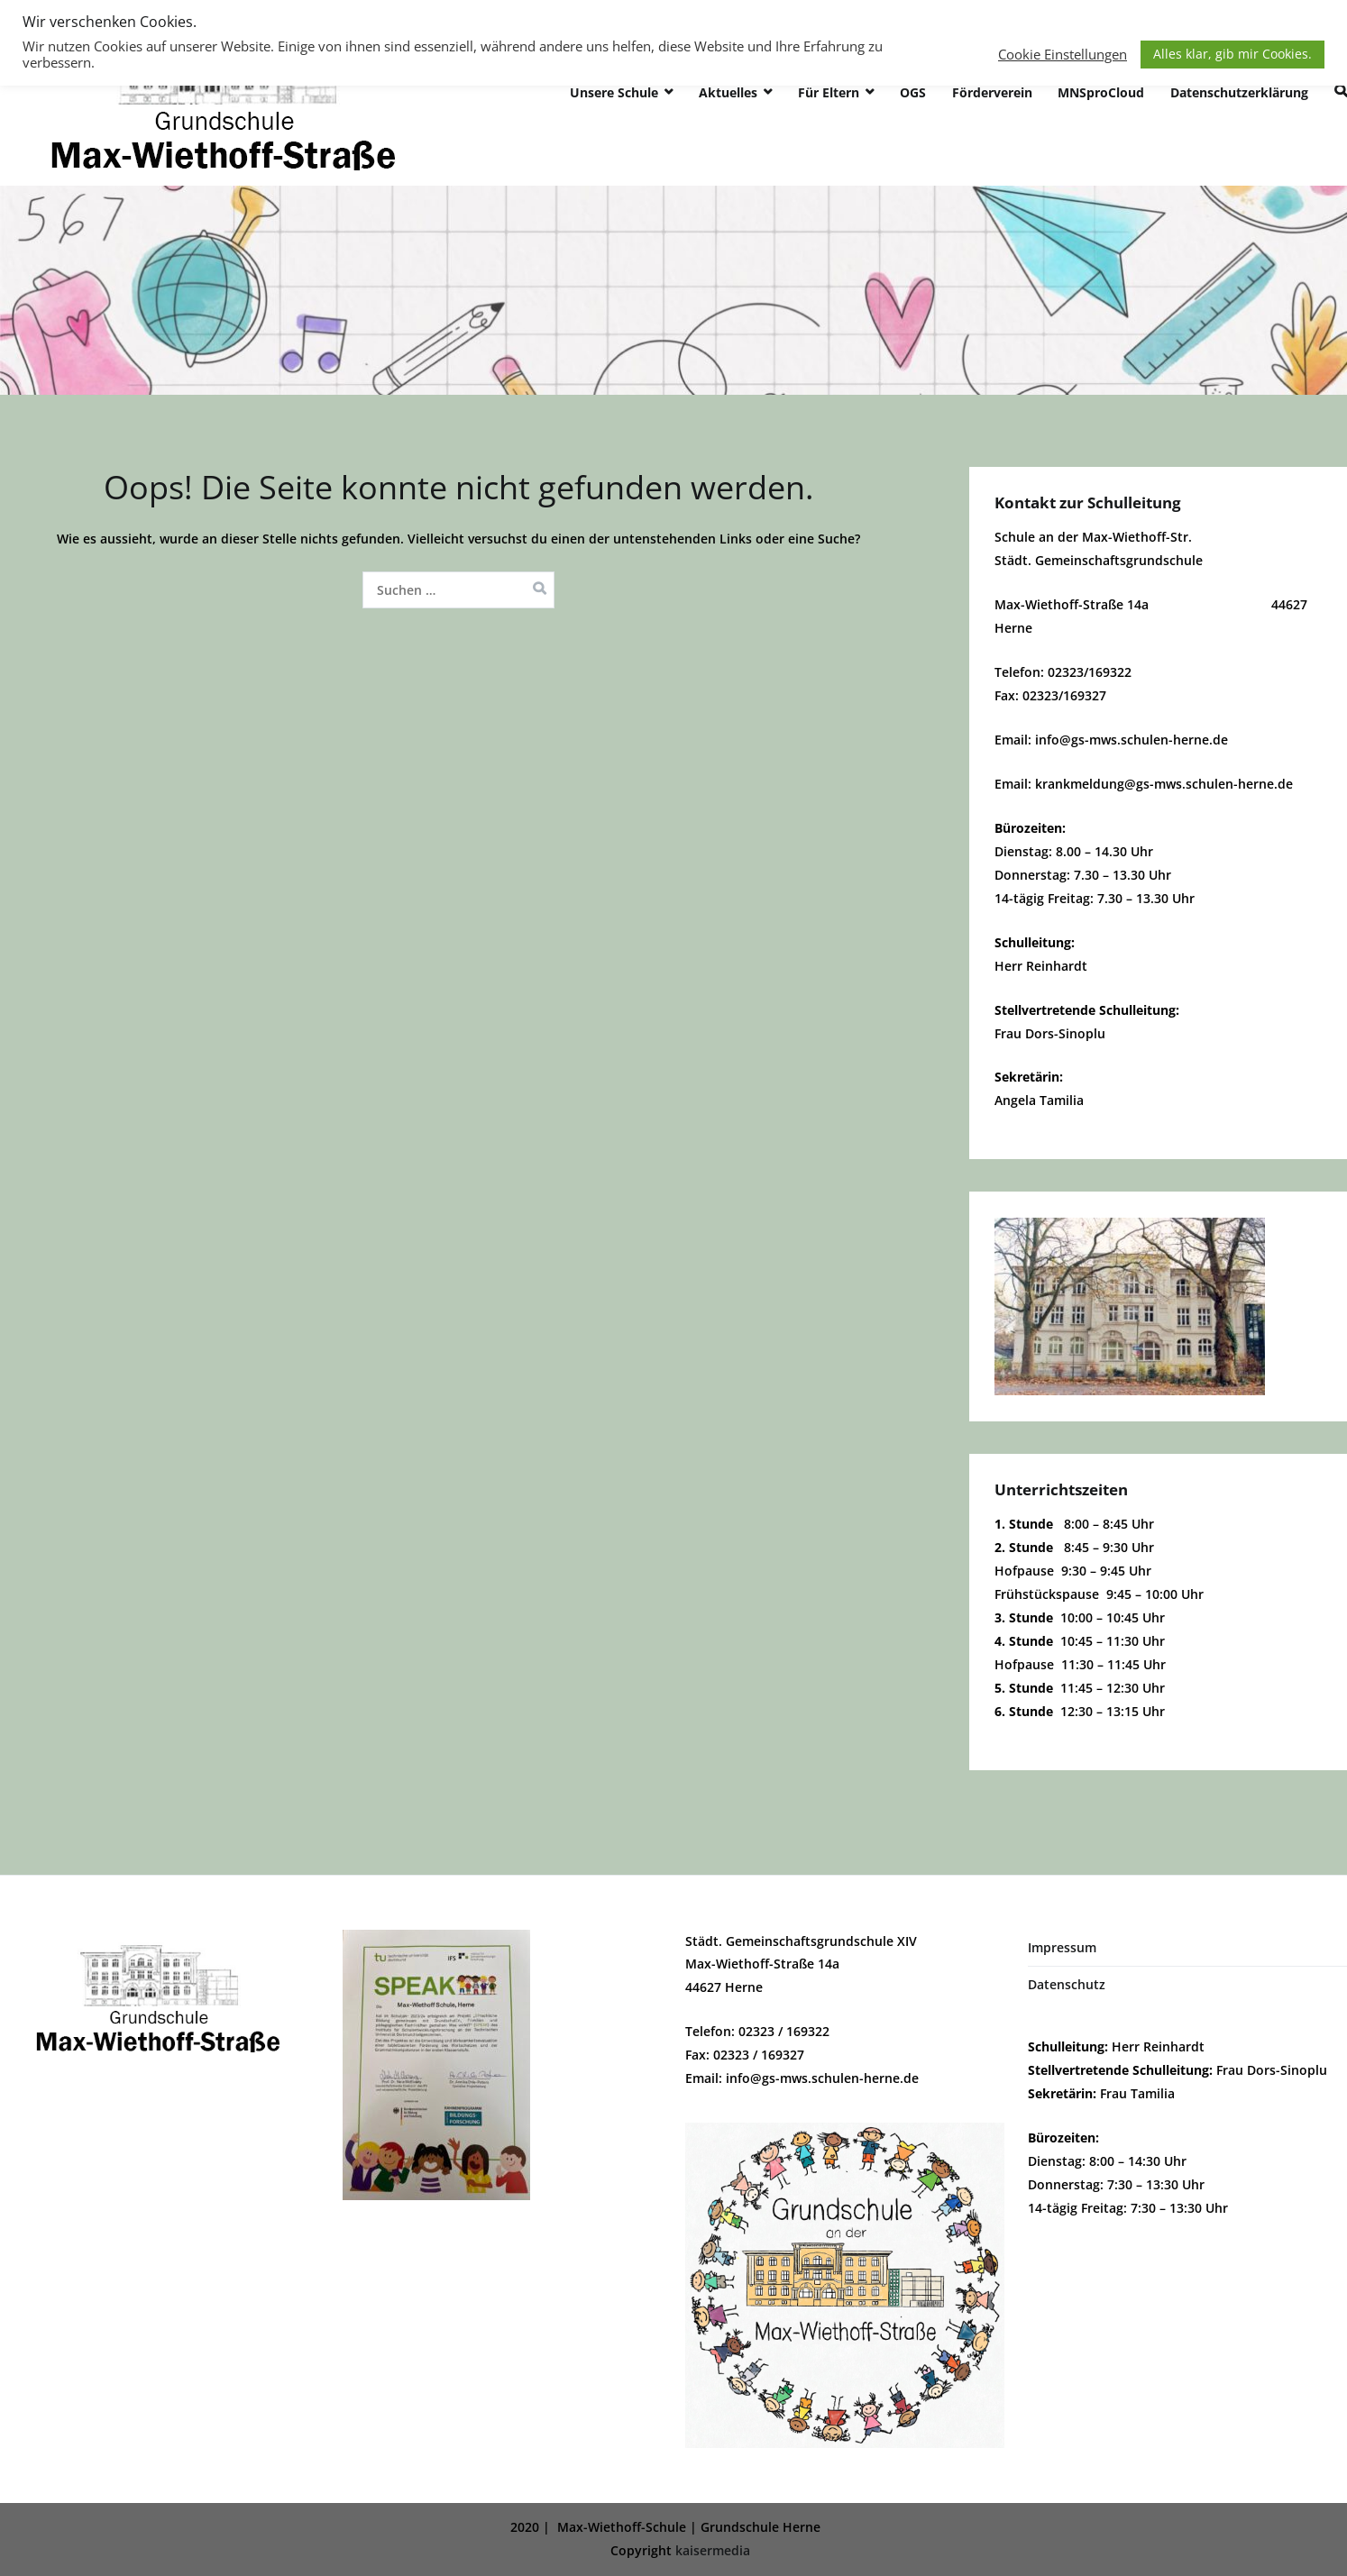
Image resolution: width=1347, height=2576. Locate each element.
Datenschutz (1066, 1984)
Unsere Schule (614, 92)
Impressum (1062, 1947)
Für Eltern (828, 92)
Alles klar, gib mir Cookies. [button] (1232, 53)
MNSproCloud (1101, 92)
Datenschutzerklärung (1239, 92)
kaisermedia (712, 2550)
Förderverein (992, 92)
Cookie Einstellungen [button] (1062, 54)
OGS (913, 92)
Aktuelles (728, 92)
